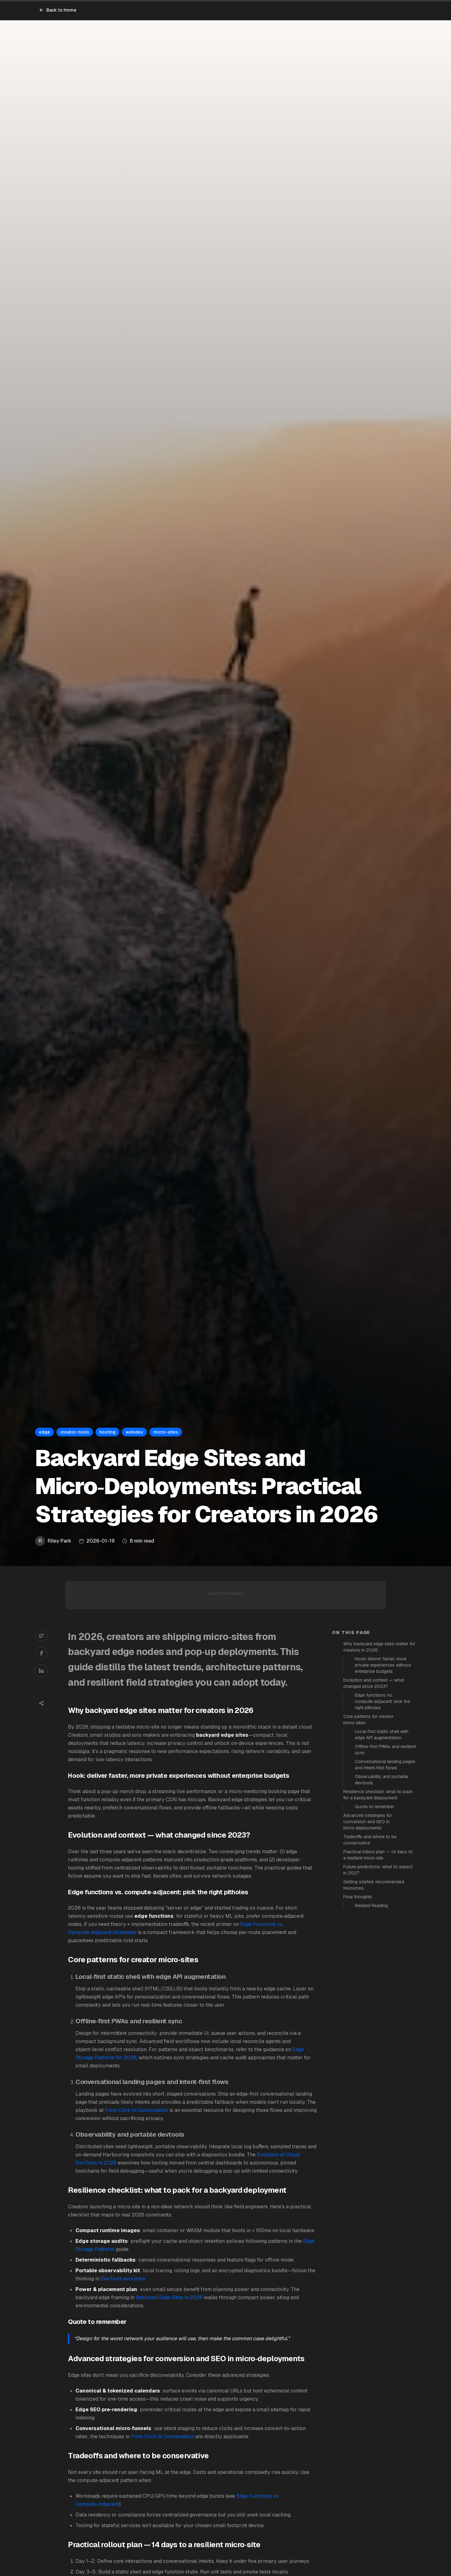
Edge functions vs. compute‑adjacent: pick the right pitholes (382, 1701)
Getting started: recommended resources (373, 1885)
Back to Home (57, 10)
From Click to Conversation (136, 2110)
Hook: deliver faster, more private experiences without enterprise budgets (383, 1665)
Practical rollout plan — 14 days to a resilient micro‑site (378, 1855)
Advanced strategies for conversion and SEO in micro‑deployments (367, 1822)
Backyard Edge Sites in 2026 (169, 2297)
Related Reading (371, 1905)
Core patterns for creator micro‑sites (368, 1719)
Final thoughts (357, 1897)
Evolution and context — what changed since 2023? (373, 1683)
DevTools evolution (123, 2278)
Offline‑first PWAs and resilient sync (385, 1750)
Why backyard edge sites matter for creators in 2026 (379, 1647)
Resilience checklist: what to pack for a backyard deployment (378, 1795)
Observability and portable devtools (381, 1780)
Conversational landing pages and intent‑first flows (385, 1765)
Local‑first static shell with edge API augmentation (381, 1735)
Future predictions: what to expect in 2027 (377, 1870)
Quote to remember (374, 1806)
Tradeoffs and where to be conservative (370, 1840)
